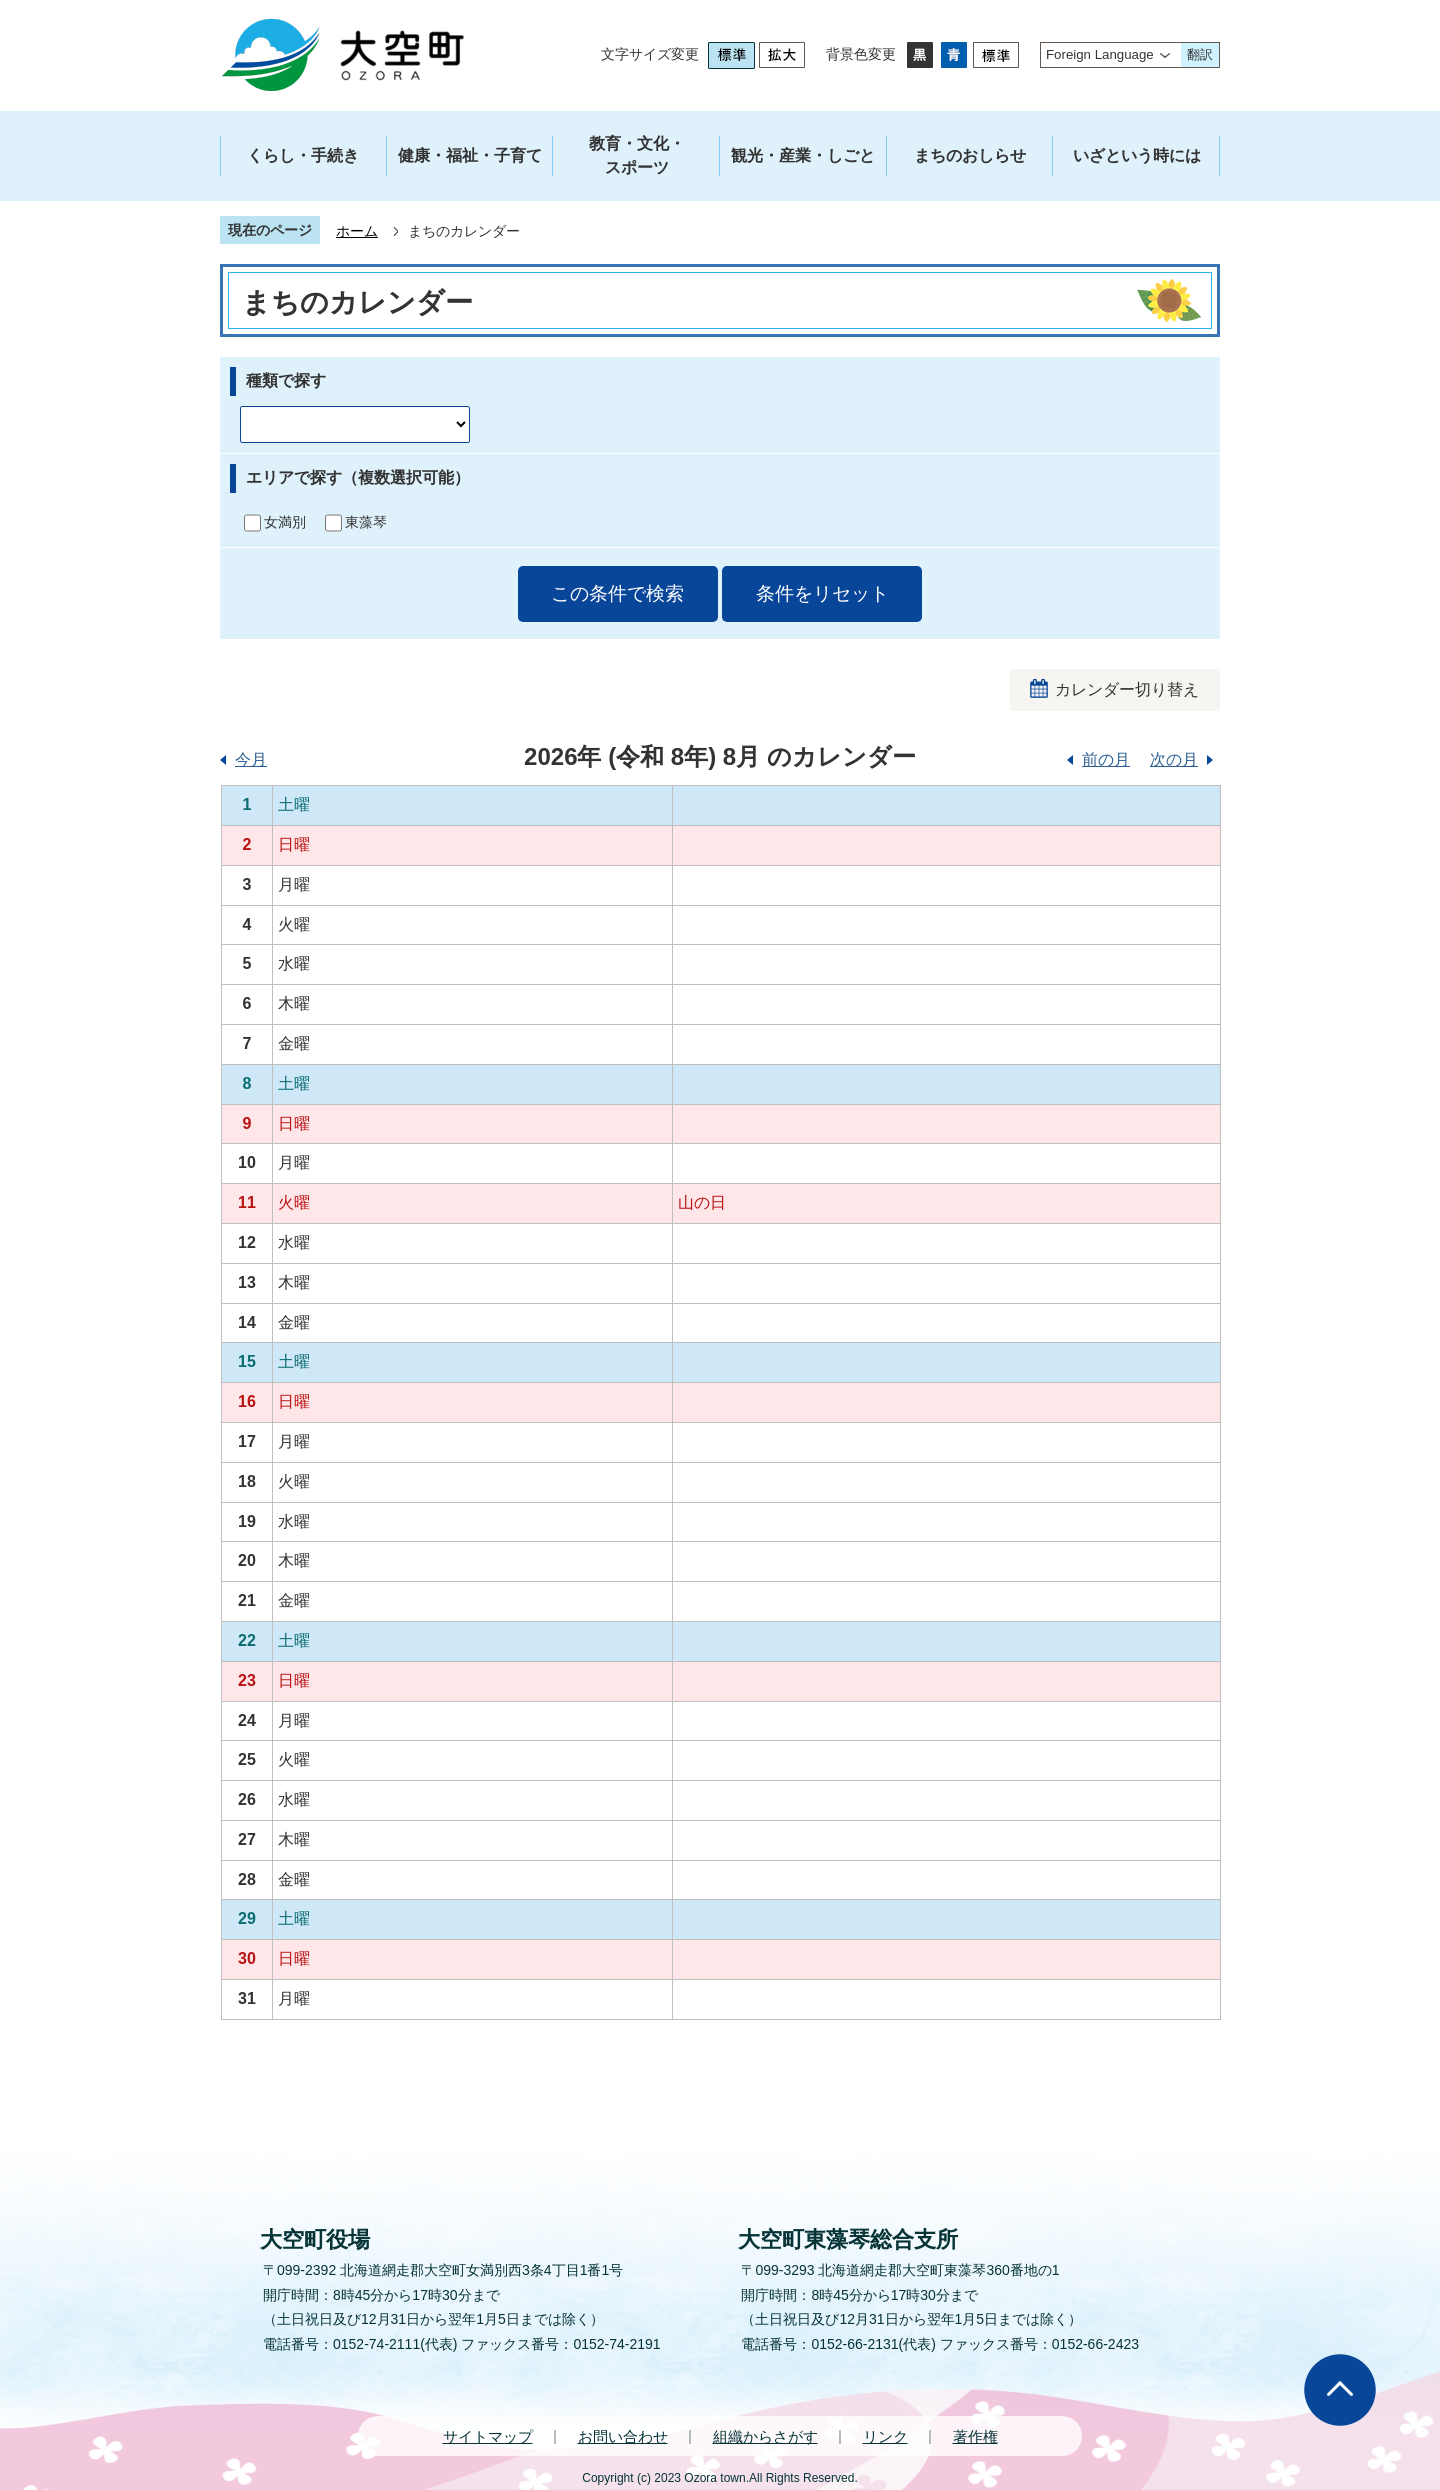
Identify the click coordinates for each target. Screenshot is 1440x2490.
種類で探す (286, 380)
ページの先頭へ (1340, 2390)
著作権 (975, 2436)
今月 (251, 759)
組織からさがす (765, 2436)
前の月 (1106, 759)
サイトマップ (488, 2436)
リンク (885, 2436)
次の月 (1174, 759)
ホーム (357, 231)
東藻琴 (366, 522)
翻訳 (1200, 54)
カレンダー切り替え (1127, 689)
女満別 (285, 522)
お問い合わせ (623, 2436)
